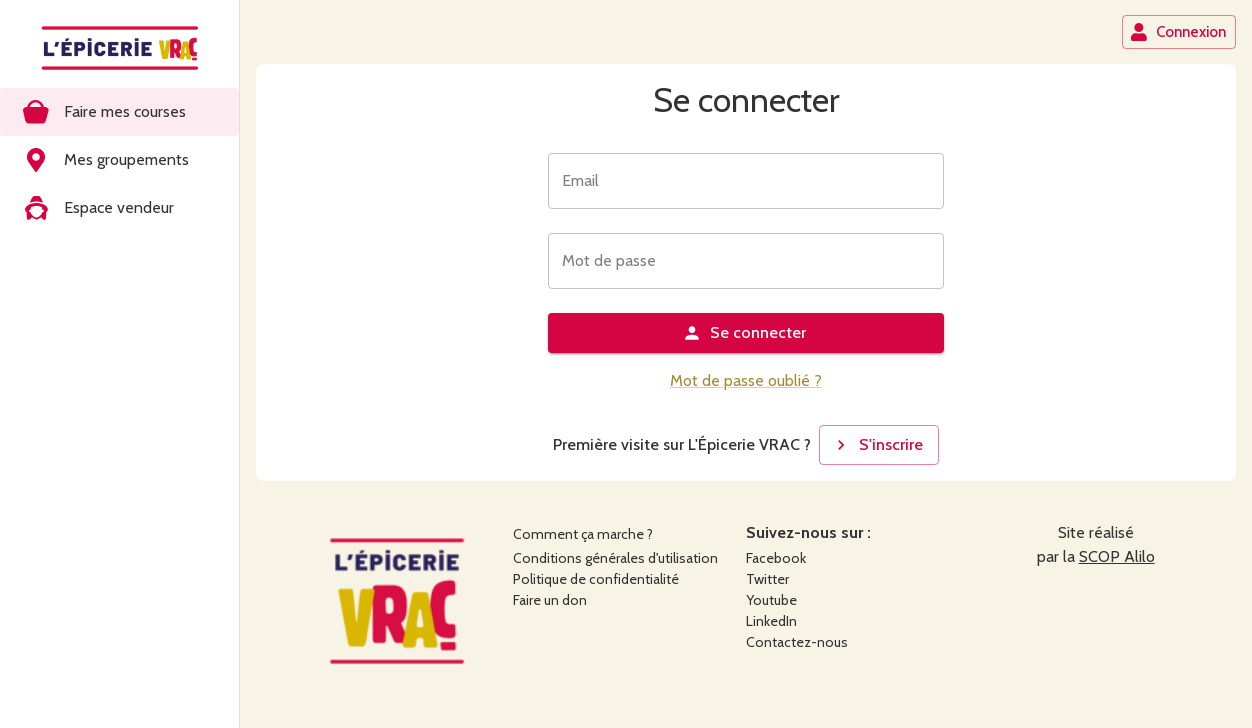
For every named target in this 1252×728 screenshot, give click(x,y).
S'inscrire (877, 445)
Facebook (776, 558)
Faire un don (550, 600)
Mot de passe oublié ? (746, 380)
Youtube (771, 600)
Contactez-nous (797, 642)
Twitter (767, 579)
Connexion (1178, 32)
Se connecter (744, 333)
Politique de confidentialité (596, 579)
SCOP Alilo (1117, 556)
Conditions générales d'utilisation (615, 558)
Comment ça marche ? (583, 534)
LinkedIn (771, 621)
